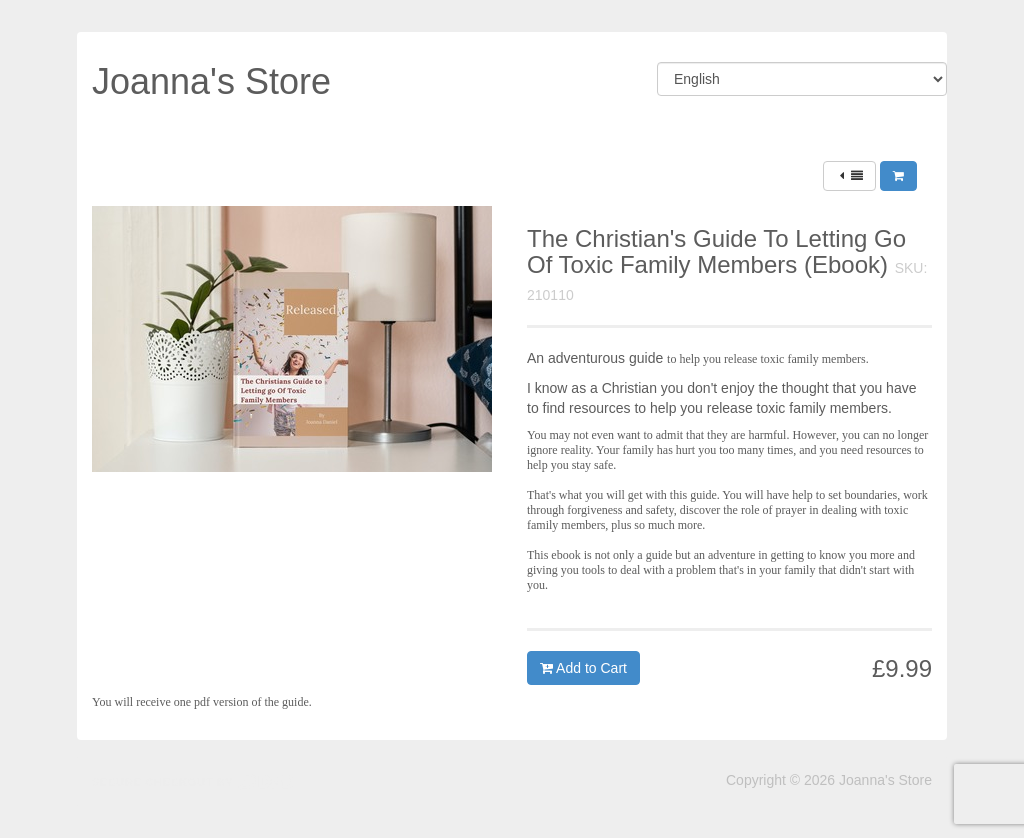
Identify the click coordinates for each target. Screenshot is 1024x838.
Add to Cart (583, 668)
